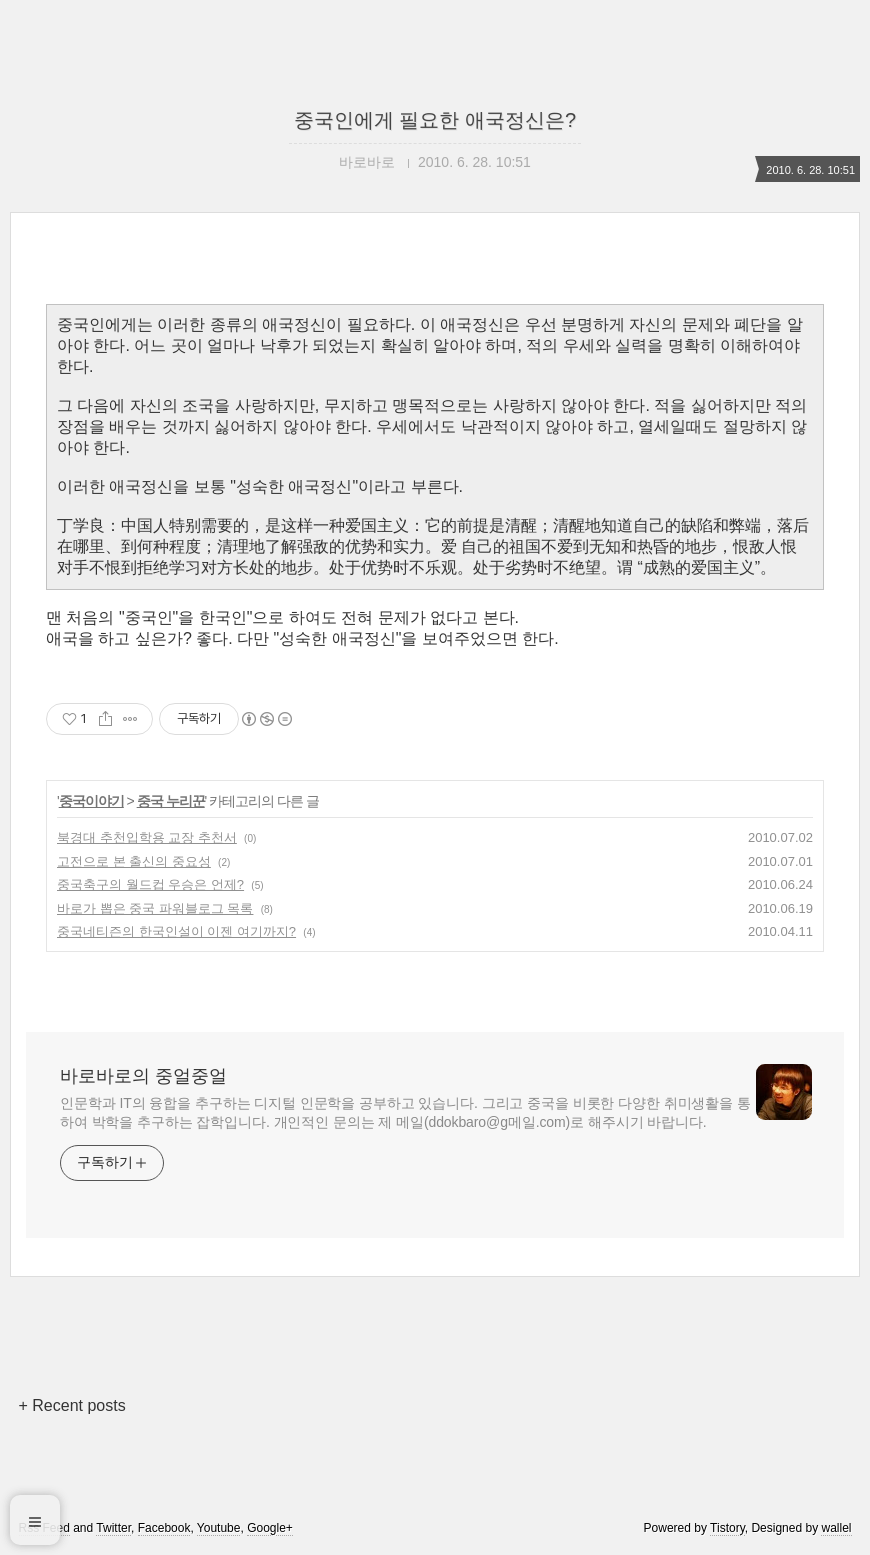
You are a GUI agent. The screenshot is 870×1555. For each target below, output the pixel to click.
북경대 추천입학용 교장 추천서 (147, 837)
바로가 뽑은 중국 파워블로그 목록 (155, 908)
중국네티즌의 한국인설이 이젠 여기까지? (176, 931)
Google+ (270, 1528)
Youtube (219, 1528)
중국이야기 (91, 801)
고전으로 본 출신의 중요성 (134, 861)
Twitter (113, 1528)
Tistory (727, 1528)
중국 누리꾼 (171, 801)
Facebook (164, 1528)
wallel (836, 1528)
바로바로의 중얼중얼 (143, 1076)
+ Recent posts (72, 1405)
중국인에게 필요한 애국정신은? (435, 120)
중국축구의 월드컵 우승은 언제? (150, 884)
